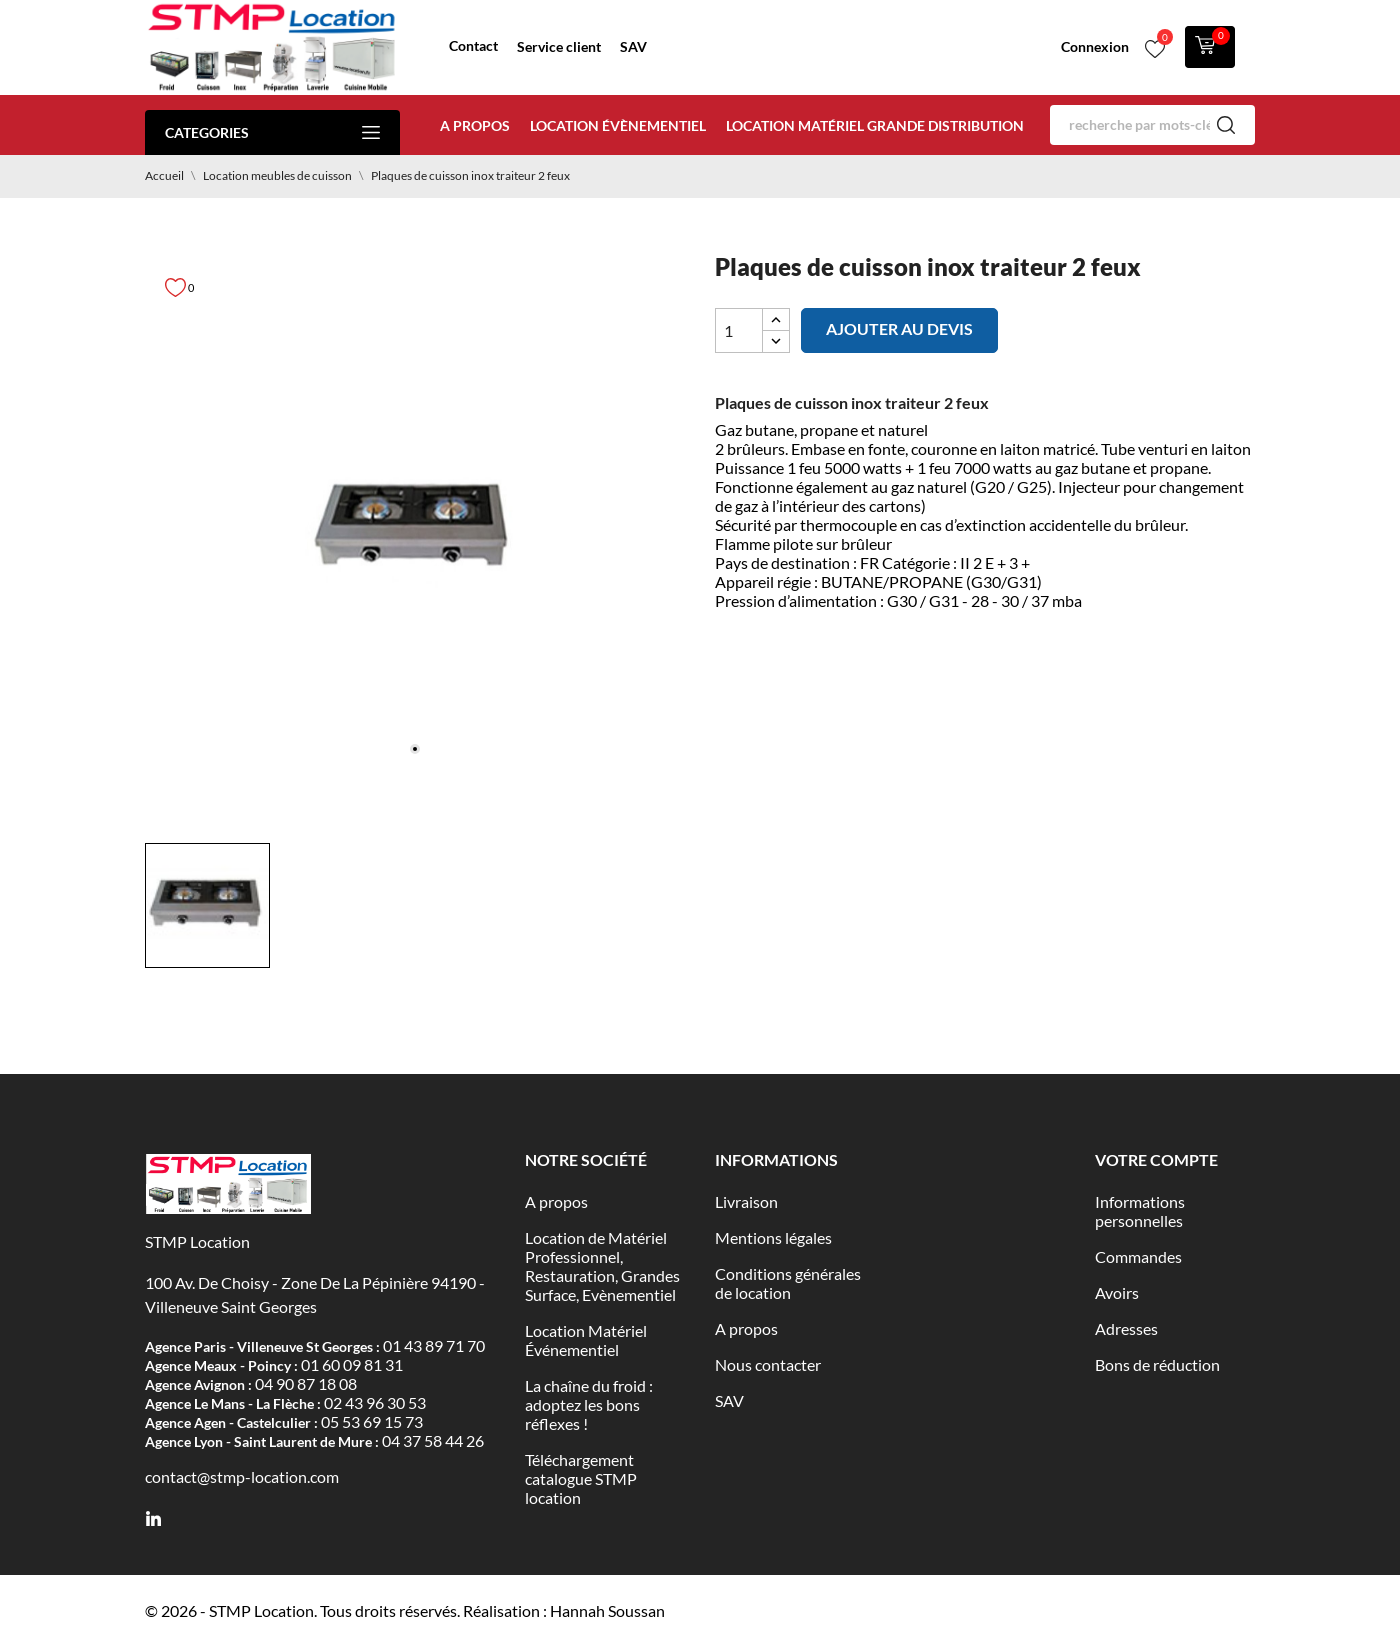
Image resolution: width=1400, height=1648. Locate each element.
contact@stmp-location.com (242, 1476)
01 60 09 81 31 (352, 1364)
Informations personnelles (1140, 1211)
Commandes (1138, 1256)
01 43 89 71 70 (434, 1345)
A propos (475, 125)
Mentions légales (773, 1237)
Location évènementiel (618, 125)
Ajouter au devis (899, 328)
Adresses (1126, 1328)
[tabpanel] (415, 528)
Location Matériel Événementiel (586, 1340)
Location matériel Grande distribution (875, 125)
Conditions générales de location (788, 1283)
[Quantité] (739, 330)
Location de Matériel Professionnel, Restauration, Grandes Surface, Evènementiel (602, 1266)
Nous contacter (768, 1364)
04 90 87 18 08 (306, 1383)
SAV (633, 46)
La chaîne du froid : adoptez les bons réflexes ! (589, 1404)
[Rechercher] (1152, 125)
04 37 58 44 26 (433, 1440)
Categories (272, 132)
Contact (473, 45)
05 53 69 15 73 (372, 1421)
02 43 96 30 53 (375, 1402)
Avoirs (1117, 1292)
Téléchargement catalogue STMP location (581, 1478)
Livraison (746, 1201)
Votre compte (1156, 1159)
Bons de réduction (1157, 1364)
